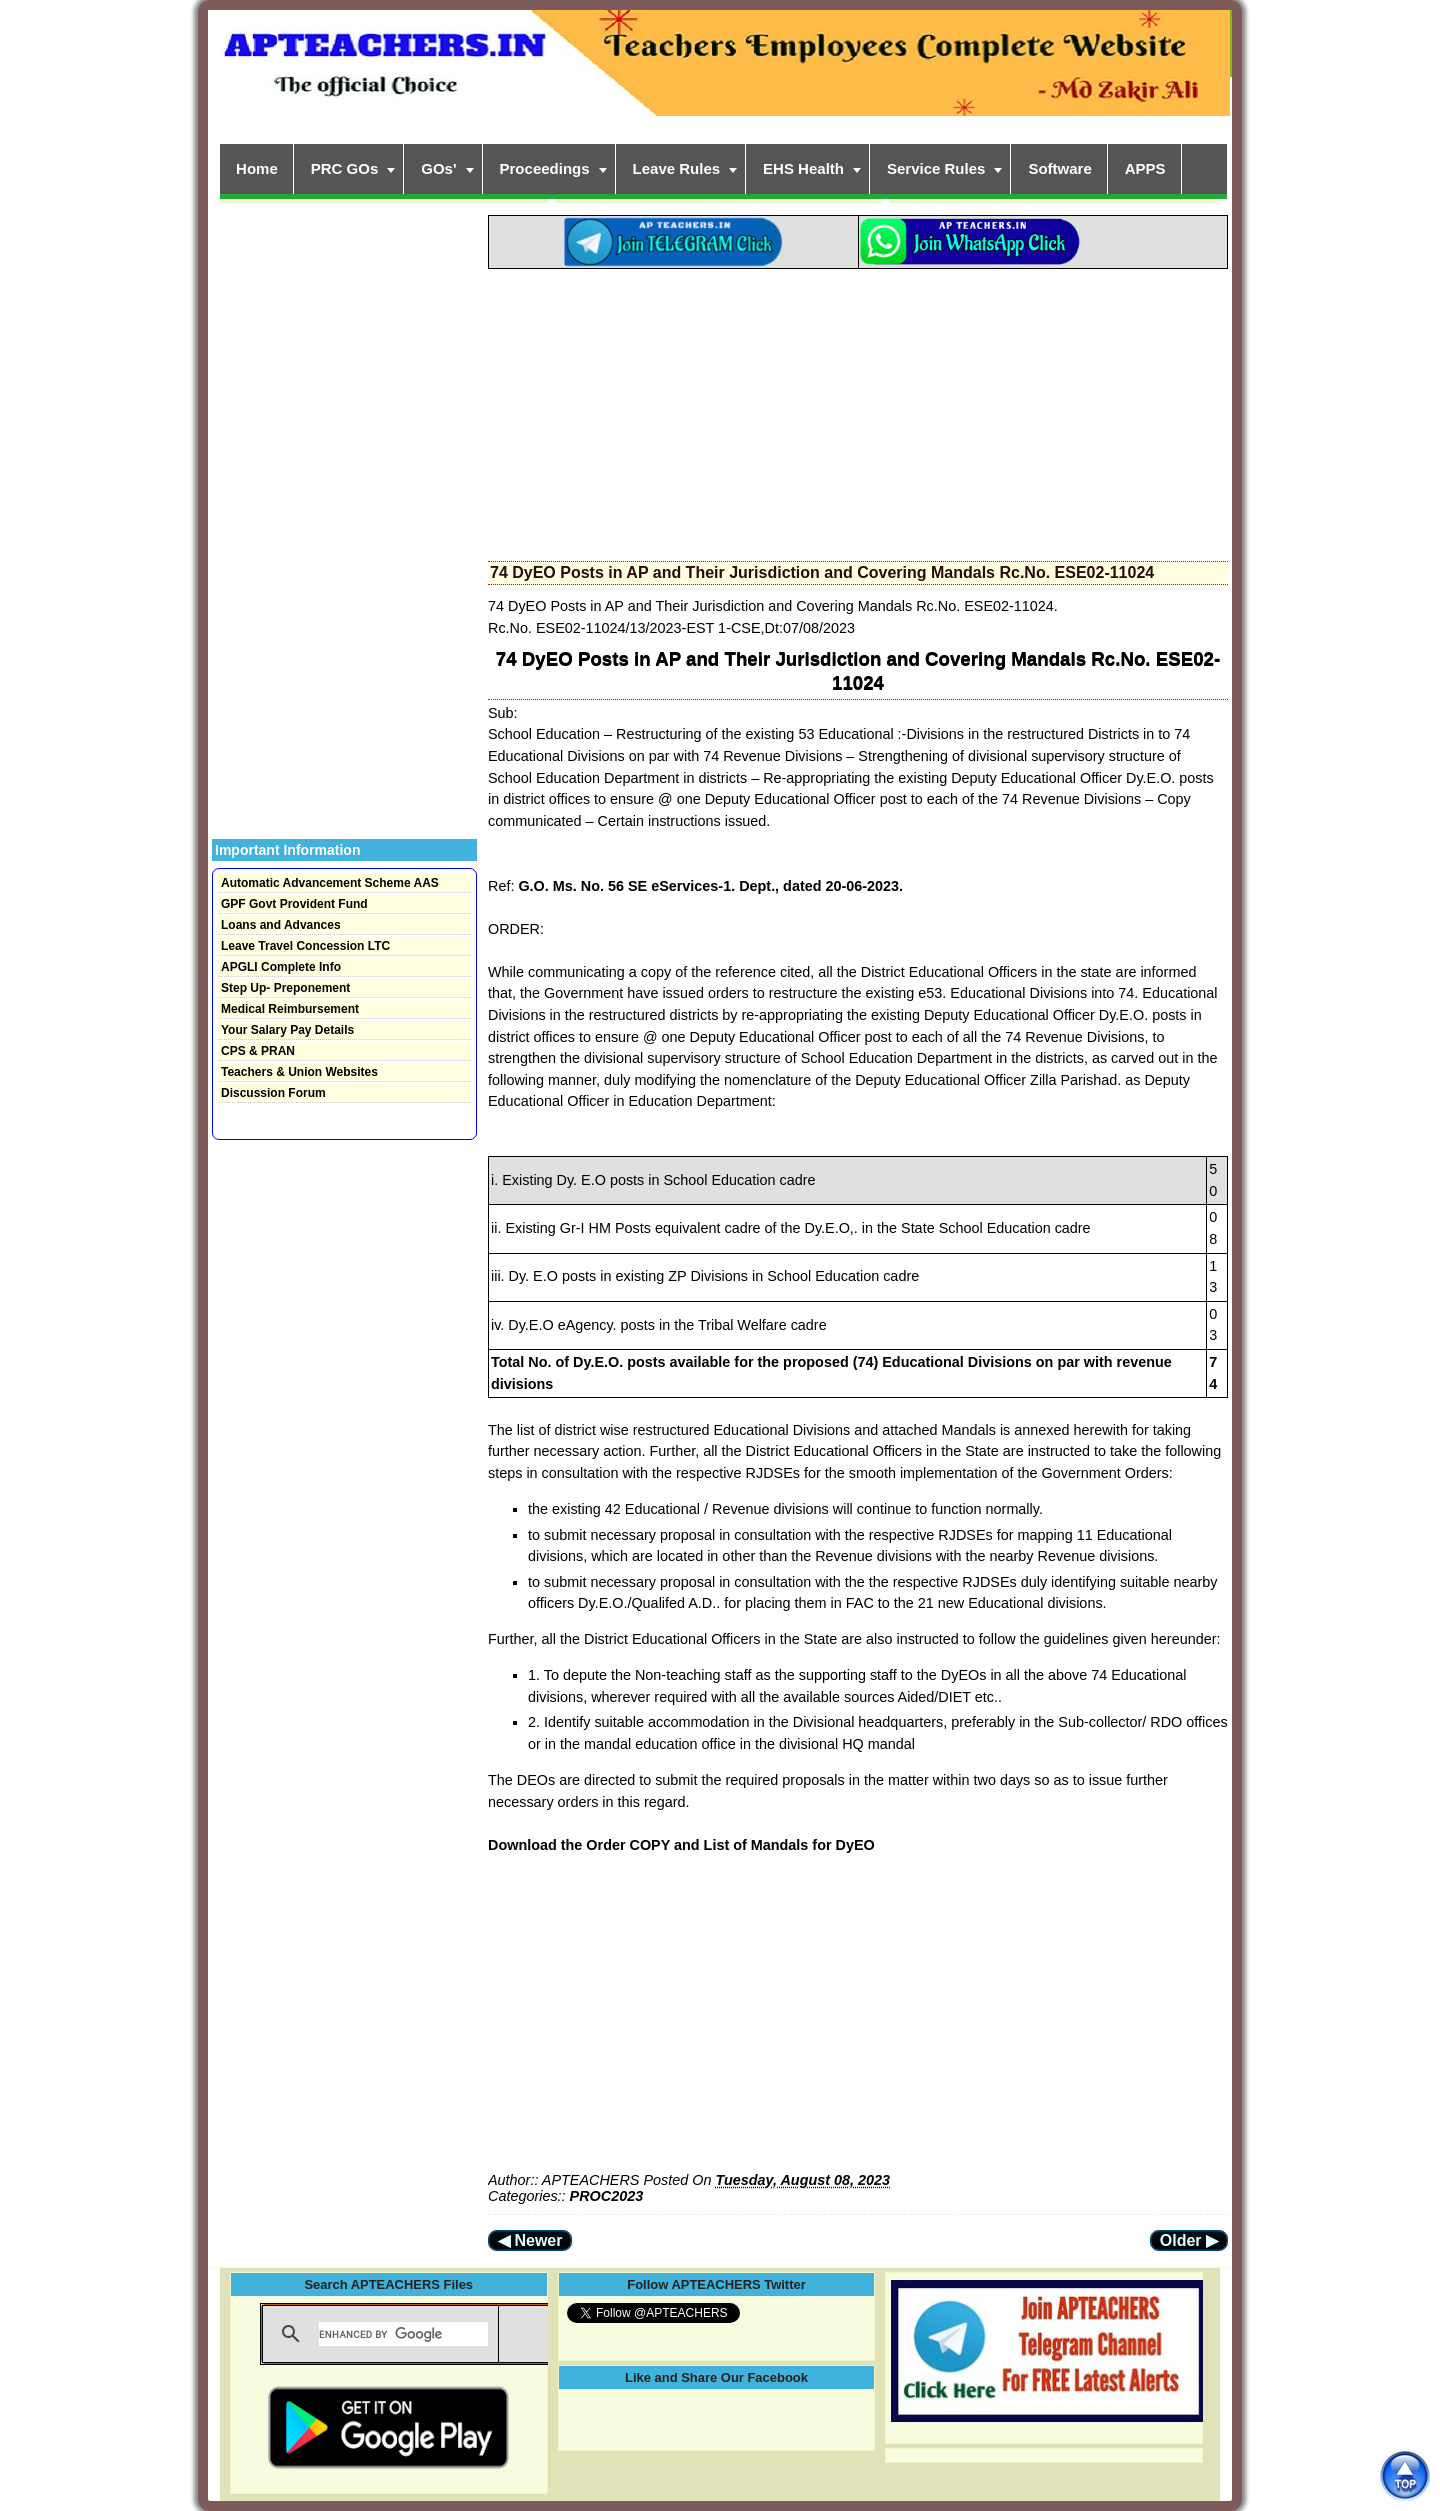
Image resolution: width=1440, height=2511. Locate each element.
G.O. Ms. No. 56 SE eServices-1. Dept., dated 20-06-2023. (710, 886)
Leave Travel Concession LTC (305, 946)
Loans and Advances (281, 925)
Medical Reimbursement (290, 1009)
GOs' (438, 168)
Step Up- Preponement (285, 988)
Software (1059, 168)
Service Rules (936, 168)
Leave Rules (677, 168)
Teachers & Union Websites (299, 1072)
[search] (403, 2334)
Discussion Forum (273, 1093)
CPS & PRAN (258, 1051)
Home (257, 168)
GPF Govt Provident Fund (294, 904)
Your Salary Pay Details (287, 1030)
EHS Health (803, 168)
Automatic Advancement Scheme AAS (330, 883)
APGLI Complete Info (281, 967)
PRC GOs (345, 168)
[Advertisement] (858, 409)
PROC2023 (607, 2196)
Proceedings (545, 168)
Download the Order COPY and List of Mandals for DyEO (681, 1845)
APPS (1145, 168)
